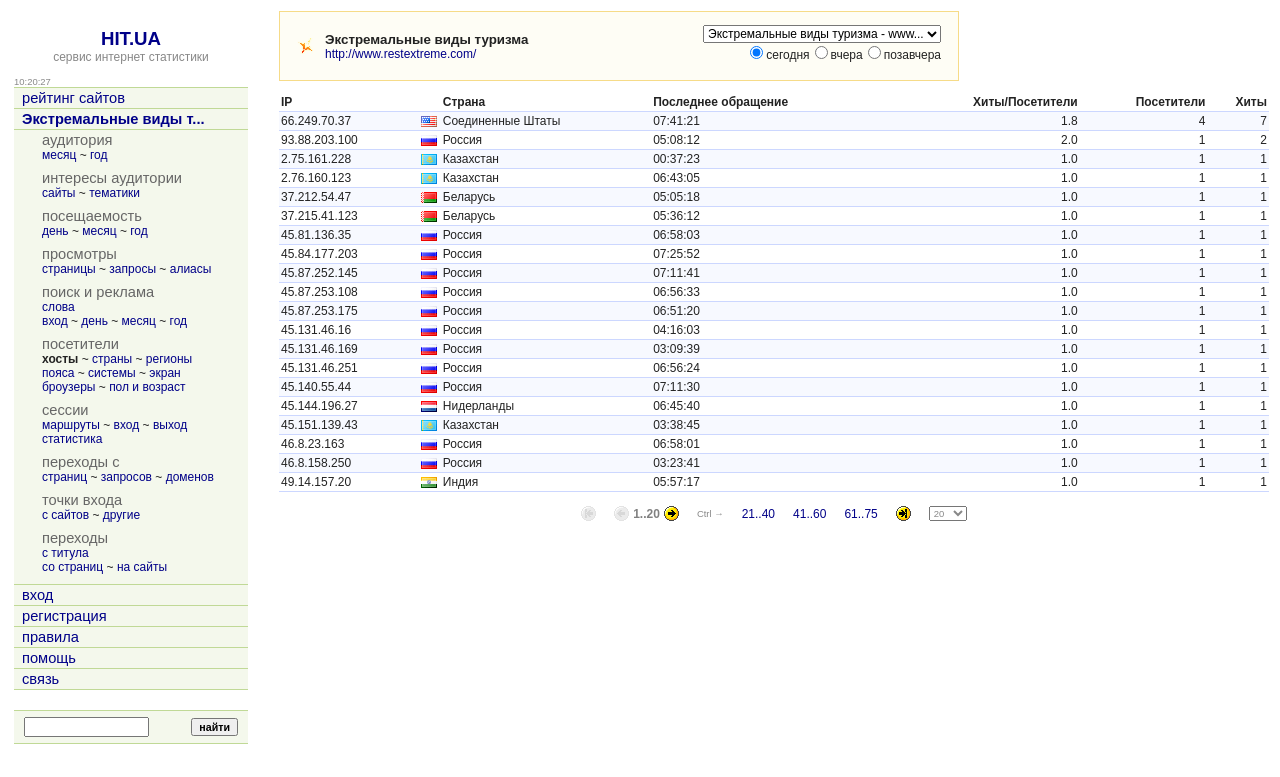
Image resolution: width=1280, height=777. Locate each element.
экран (164, 373)
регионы (169, 359)
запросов (126, 477)
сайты (59, 193)
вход (55, 321)
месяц (59, 155)
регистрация (64, 616)
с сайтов (65, 515)
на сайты (142, 567)
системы (112, 373)
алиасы (191, 269)
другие (121, 515)
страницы (69, 269)
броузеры (68, 387)
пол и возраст (147, 387)
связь (40, 679)
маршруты (71, 425)
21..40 (758, 514)
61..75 (860, 514)
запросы (132, 269)
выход (170, 425)
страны (112, 359)
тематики (114, 193)
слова (58, 307)
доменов (190, 477)
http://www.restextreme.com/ (400, 54)
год (99, 155)
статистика (72, 439)
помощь (49, 658)
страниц (64, 477)
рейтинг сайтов (73, 98)
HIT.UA (131, 38)
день (55, 231)
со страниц (72, 567)
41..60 (809, 514)
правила (50, 637)
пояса (58, 373)
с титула (65, 553)
